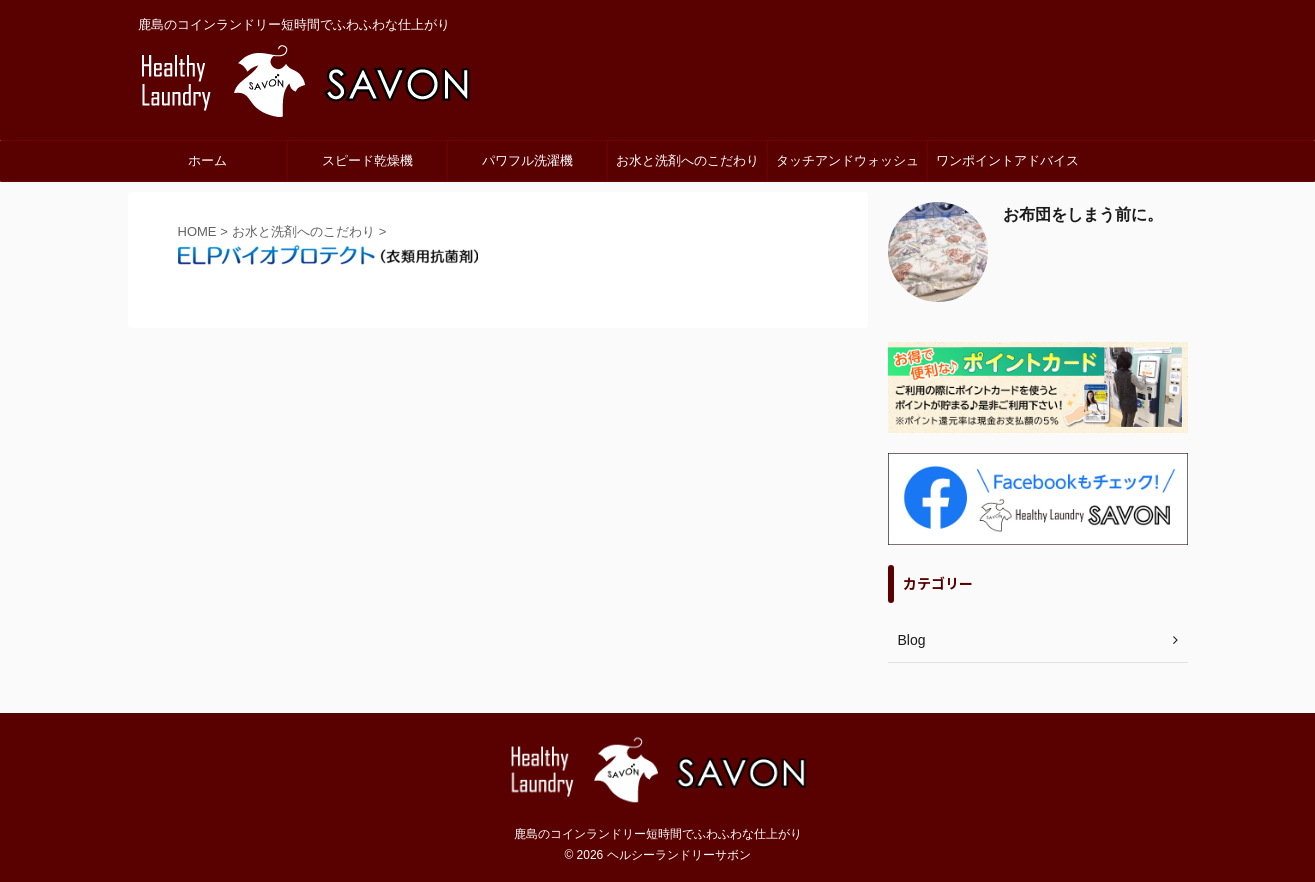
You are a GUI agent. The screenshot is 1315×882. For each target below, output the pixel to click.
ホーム (207, 160)
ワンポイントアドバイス (1007, 160)
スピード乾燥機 (367, 160)
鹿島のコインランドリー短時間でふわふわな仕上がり (658, 834)
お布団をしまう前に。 (1083, 214)
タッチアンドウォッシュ (847, 160)
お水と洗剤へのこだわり (687, 160)
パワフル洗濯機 (527, 160)
